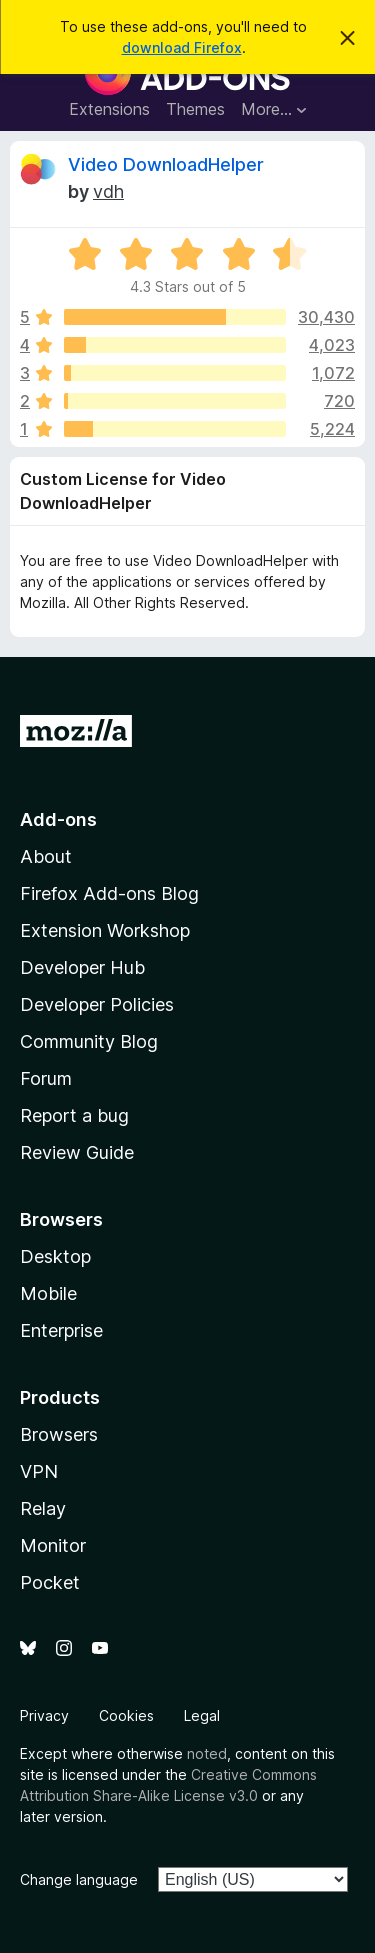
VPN (39, 1471)
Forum (46, 1078)
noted (207, 1753)
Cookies (126, 1715)
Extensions (109, 109)
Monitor (53, 1545)
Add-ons (58, 819)
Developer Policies (97, 1004)
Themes (195, 109)
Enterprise (61, 1330)
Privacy (44, 1715)
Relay (43, 1508)
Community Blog (89, 1041)
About (46, 856)
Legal (202, 1715)
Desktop (55, 1256)
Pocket (50, 1582)
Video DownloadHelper (166, 164)
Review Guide (77, 1152)
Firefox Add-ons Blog (109, 893)
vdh (108, 191)
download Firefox (182, 47)
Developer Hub (82, 967)
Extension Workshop (105, 930)
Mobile (48, 1293)
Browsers (59, 1434)
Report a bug (74, 1115)
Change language (79, 1879)
